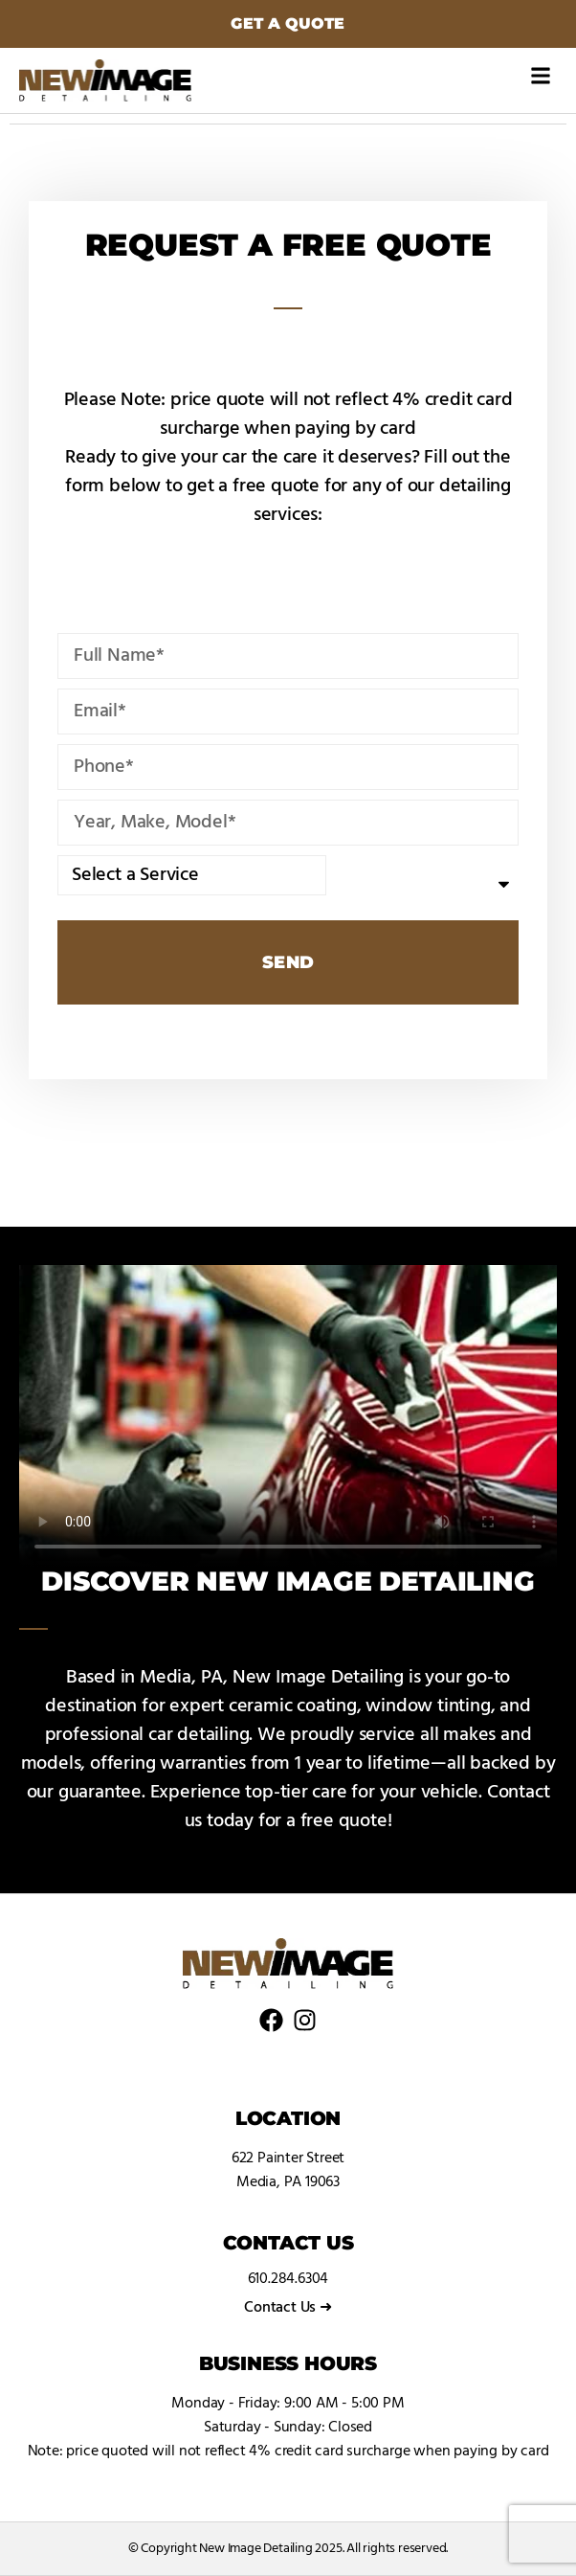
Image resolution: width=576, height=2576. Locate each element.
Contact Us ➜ (288, 2307)
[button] (541, 75)
